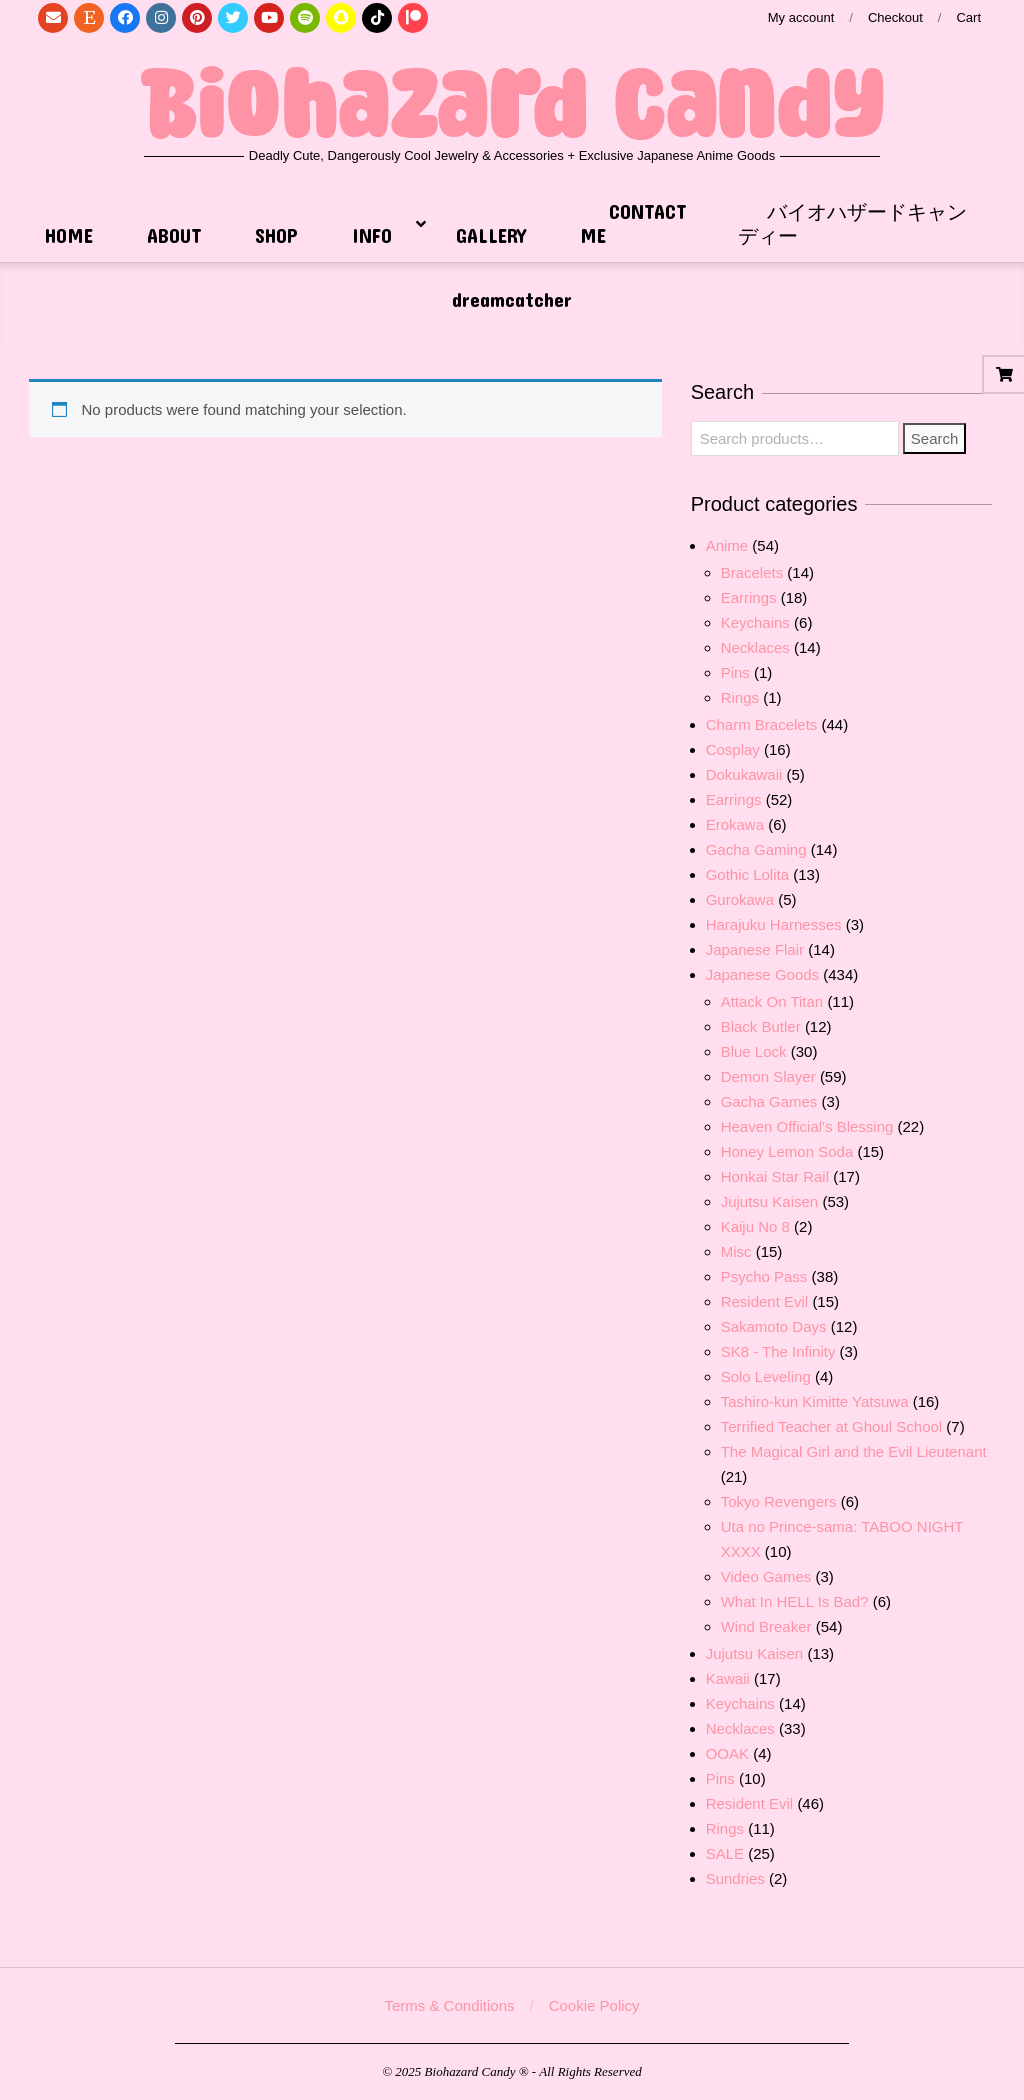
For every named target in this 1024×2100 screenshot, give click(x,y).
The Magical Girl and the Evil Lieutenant (854, 1451)
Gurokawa (740, 899)
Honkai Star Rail (775, 1176)
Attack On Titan (772, 1001)
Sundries (735, 1878)
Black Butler (761, 1026)
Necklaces (755, 647)
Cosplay (733, 749)
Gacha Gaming (756, 849)
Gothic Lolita (747, 874)
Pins (735, 672)
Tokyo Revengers (779, 1501)
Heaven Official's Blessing (807, 1126)
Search (935, 438)
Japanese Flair (755, 949)
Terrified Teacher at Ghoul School (832, 1426)
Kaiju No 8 (755, 1226)
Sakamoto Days (774, 1326)
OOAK (727, 1753)
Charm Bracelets (762, 724)
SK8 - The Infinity (778, 1351)
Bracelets (752, 572)
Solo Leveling (766, 1376)
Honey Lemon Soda (787, 1151)
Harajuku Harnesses (774, 924)
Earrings (749, 597)
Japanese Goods (762, 974)
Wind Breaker (766, 1626)
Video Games (766, 1576)
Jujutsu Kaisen (770, 1201)
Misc (736, 1251)
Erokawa (735, 824)
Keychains (755, 622)
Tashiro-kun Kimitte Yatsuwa (815, 1401)
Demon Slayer (768, 1076)
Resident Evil (765, 1301)
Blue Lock (754, 1051)
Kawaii (728, 1678)
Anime (727, 545)
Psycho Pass (764, 1276)
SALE (725, 1853)
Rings (740, 697)
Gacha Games (769, 1101)
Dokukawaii (744, 774)
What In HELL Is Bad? (795, 1601)
